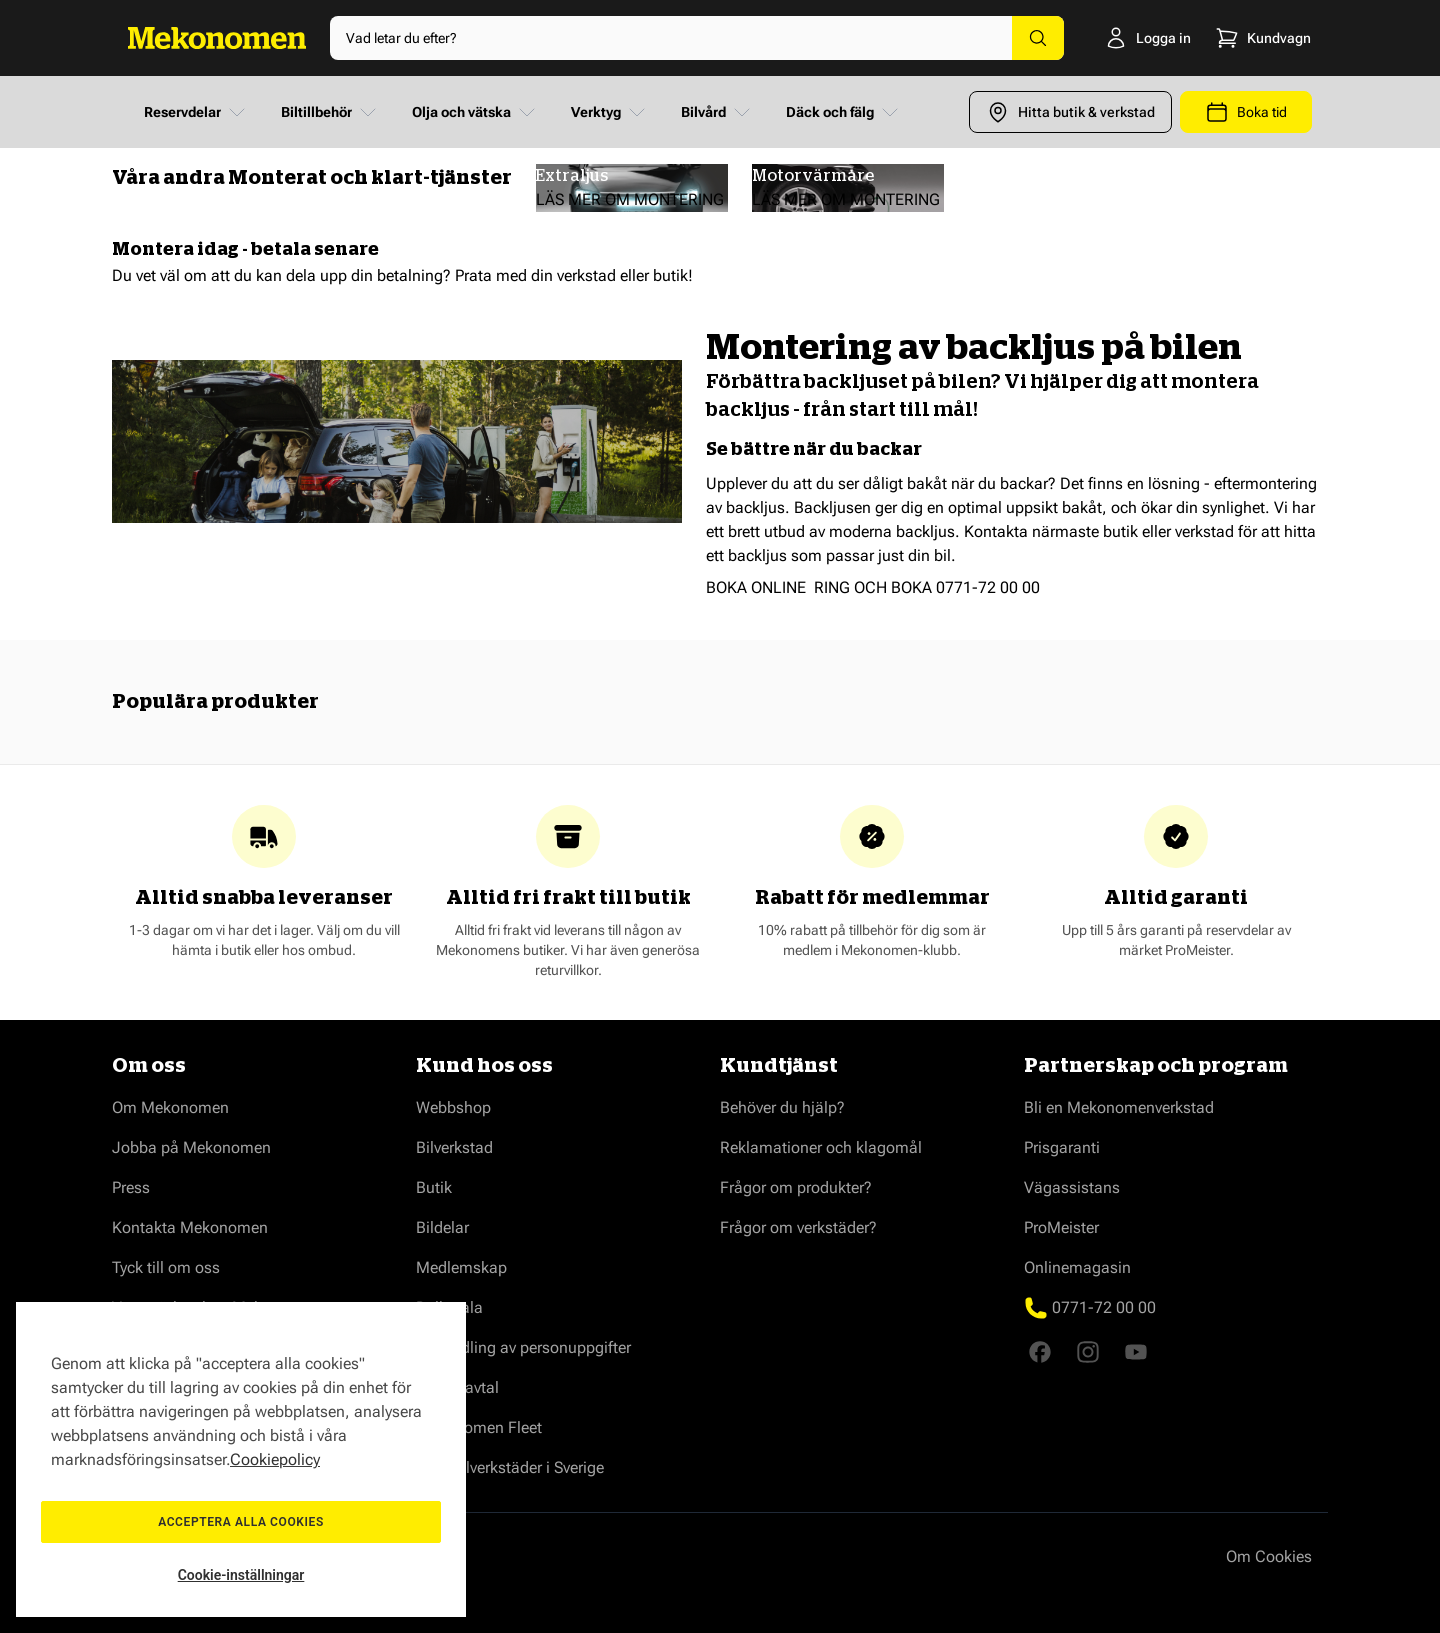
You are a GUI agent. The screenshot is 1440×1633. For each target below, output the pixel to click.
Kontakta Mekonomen (190, 1227)
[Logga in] (1116, 38)
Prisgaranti (1062, 1147)
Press (131, 1187)
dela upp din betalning (364, 275)
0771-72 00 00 (1104, 1307)
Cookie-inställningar (241, 1575)
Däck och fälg (844, 112)
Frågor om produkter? (796, 1187)
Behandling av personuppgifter (523, 1347)
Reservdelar (196, 112)
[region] (241, 1459)
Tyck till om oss (166, 1267)
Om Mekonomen (170, 1107)
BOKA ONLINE (756, 587)
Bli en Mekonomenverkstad (1119, 1107)
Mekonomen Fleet (479, 1427)
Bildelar (442, 1227)
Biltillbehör (330, 112)
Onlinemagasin (1077, 1267)
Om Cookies (1269, 1556)
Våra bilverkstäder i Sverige (510, 1467)
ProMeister (1061, 1227)
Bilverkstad (454, 1147)
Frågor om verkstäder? (798, 1227)
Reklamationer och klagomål (821, 1147)
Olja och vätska (475, 112)
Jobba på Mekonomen (191, 1147)
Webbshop (453, 1107)
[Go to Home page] (217, 38)
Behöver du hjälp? (782, 1107)
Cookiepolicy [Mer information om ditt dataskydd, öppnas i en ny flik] (275, 1459)
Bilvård (717, 112)
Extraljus (572, 176)
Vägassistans (1072, 1187)
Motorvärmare (813, 176)
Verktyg (610, 112)
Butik (434, 1187)
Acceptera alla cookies (241, 1522)
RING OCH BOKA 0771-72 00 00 (927, 587)
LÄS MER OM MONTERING (630, 199)
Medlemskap (461, 1267)
